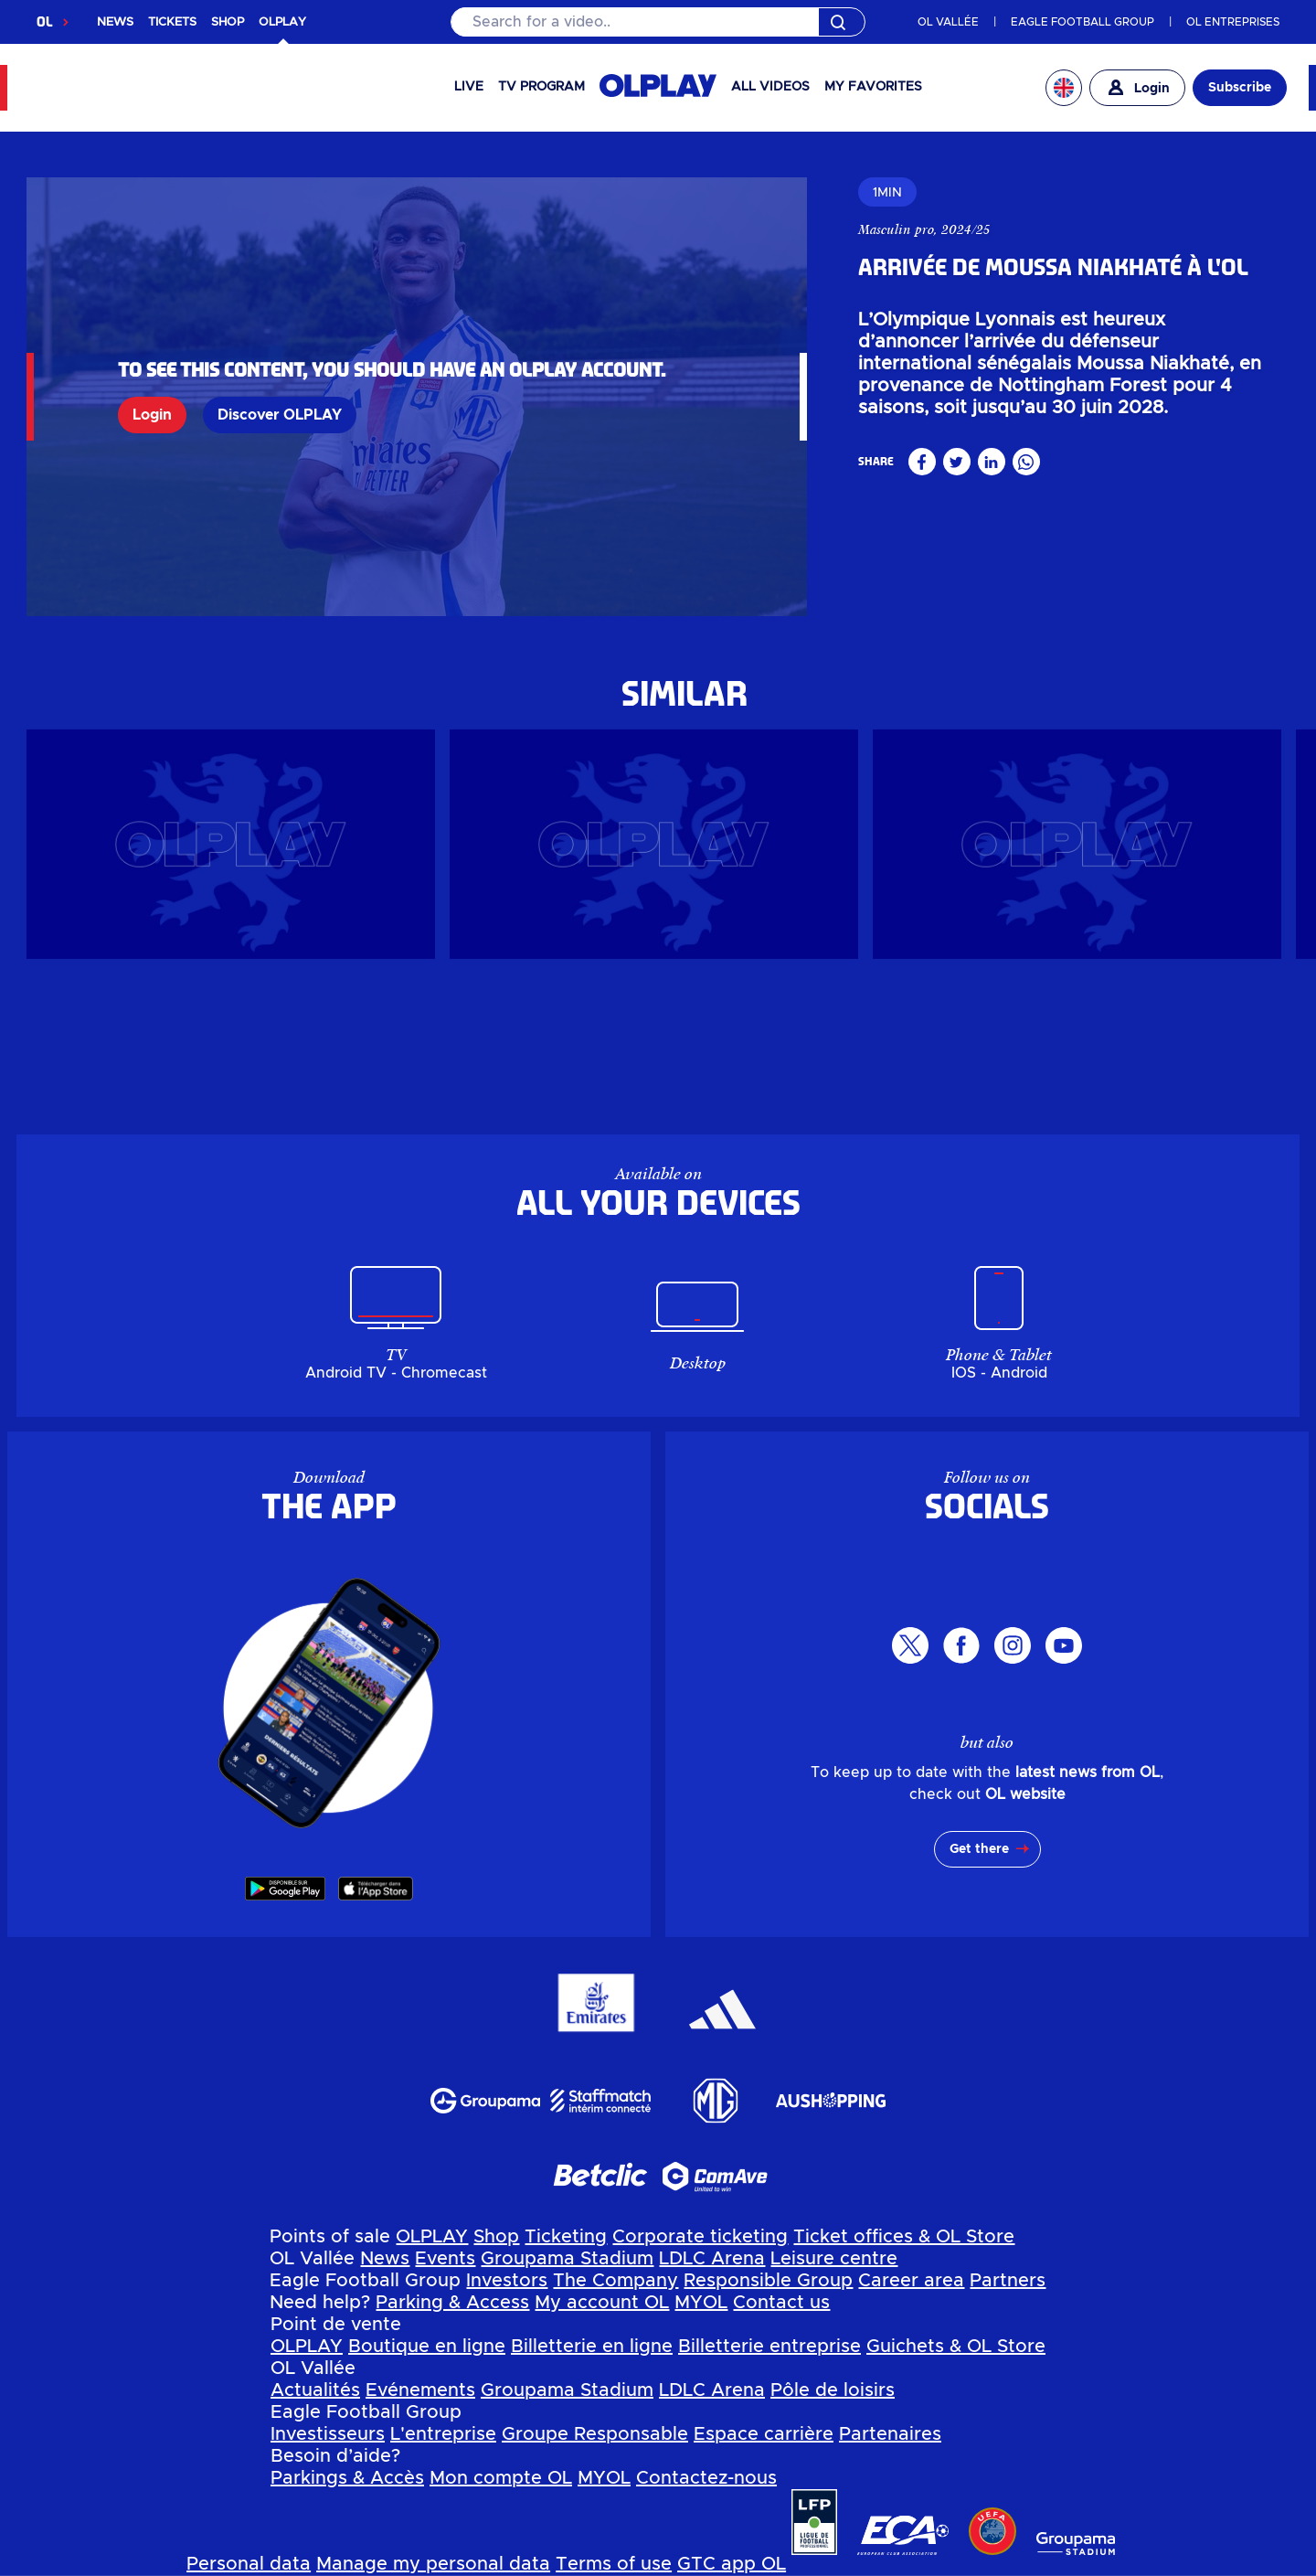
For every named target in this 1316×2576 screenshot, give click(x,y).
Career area (911, 2281)
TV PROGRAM (541, 86)
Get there (979, 1849)
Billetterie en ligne (592, 2346)
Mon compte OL (501, 2478)
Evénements (420, 2390)
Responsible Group (768, 2281)
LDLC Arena (712, 2259)
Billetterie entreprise (769, 2346)
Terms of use (614, 2564)
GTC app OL (731, 2564)
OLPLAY (432, 2237)
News (384, 2259)
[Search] (658, 22)
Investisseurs (328, 2434)
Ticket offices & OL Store (903, 2237)
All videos (770, 86)
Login (152, 415)
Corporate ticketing (700, 2237)
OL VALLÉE (948, 21)
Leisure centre (833, 2259)
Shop (496, 2237)
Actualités (315, 2390)
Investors (506, 2281)
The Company (615, 2281)
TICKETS (172, 22)
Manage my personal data (433, 2564)
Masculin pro (896, 229)
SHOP (227, 22)
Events (445, 2259)
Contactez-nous (706, 2478)
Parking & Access (452, 2303)
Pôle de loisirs (832, 2390)
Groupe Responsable (595, 2434)
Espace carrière (763, 2434)
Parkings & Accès (347, 2478)
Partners (1007, 2281)
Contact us (781, 2303)
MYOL (700, 2303)
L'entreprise (443, 2434)
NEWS (115, 22)
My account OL (602, 2303)
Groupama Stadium (567, 2259)
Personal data (248, 2564)
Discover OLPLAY (280, 415)
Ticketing (566, 2237)
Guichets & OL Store (955, 2346)
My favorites (873, 86)
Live (468, 86)
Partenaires (890, 2434)
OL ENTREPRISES (1232, 21)
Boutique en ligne (426, 2346)
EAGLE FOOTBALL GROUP (1082, 21)
